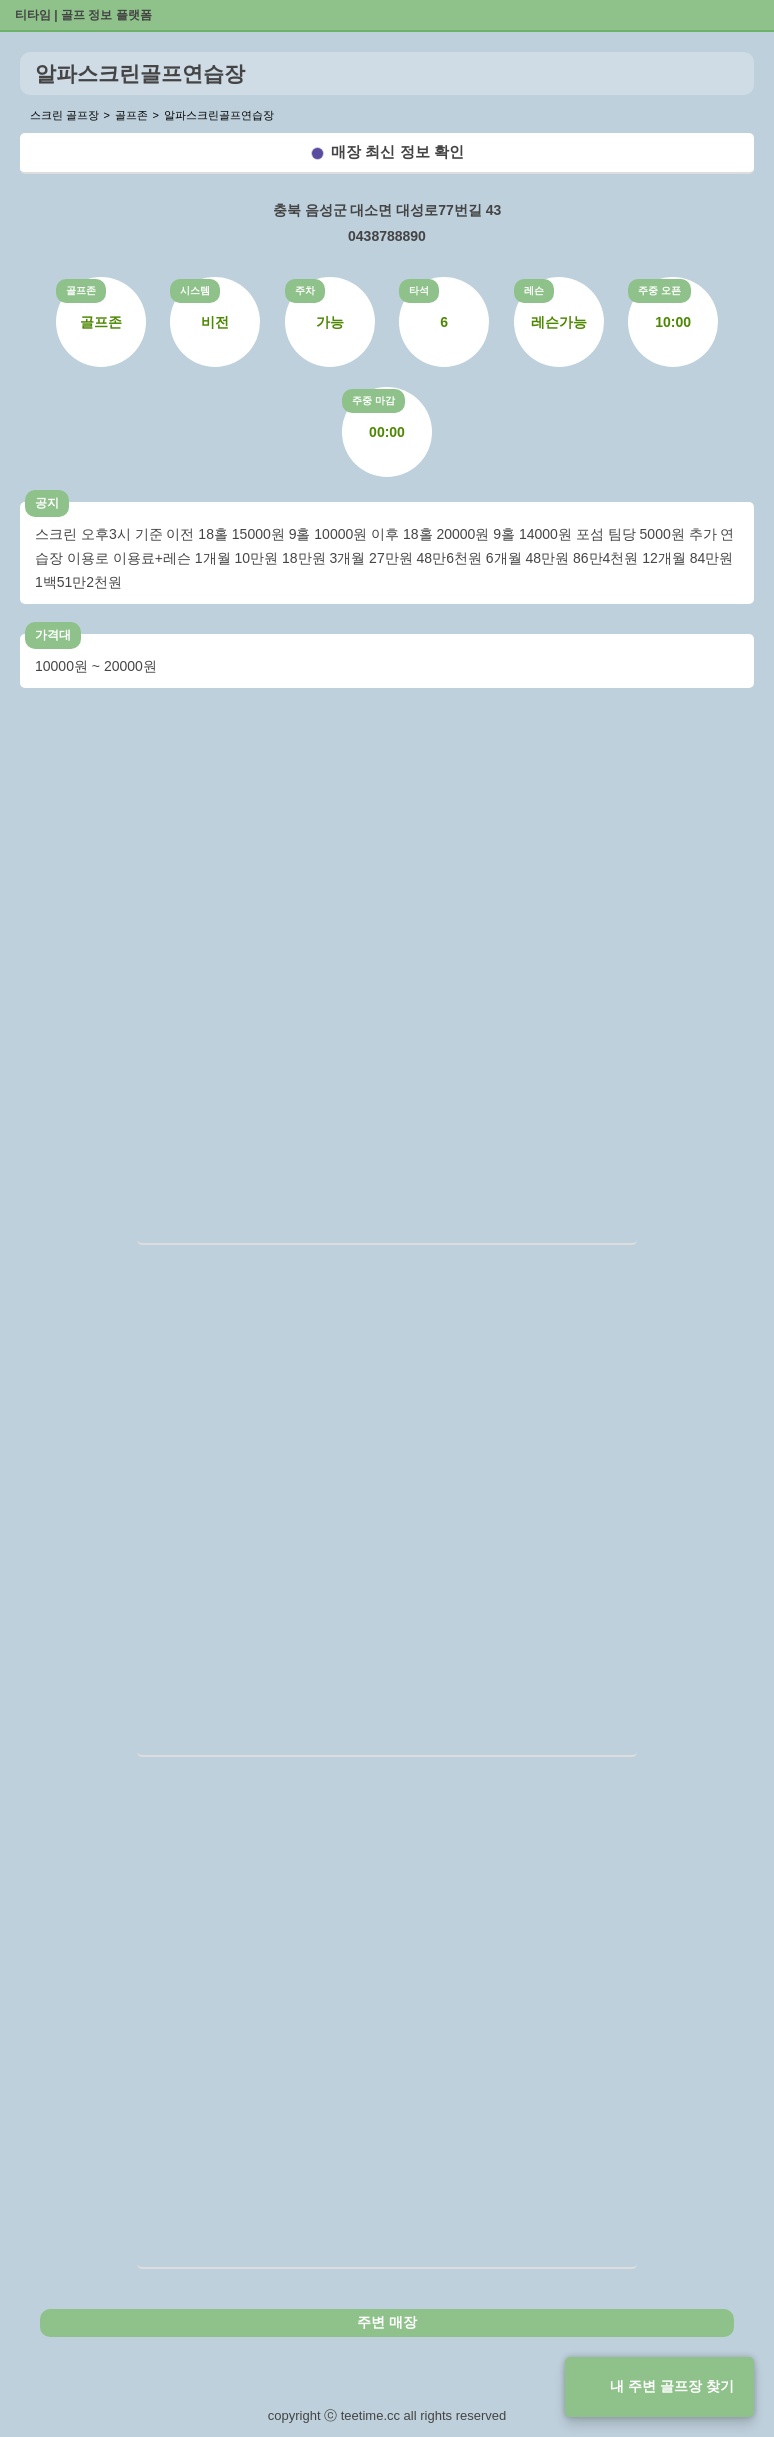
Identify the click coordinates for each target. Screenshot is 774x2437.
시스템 (195, 290)
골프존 (81, 290)
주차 (305, 290)
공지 (47, 503)
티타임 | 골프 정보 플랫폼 (83, 15)
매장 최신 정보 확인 (397, 151)
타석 (419, 290)
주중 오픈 (659, 290)
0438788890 (387, 236)
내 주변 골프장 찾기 (672, 2386)
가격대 (53, 635)
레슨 (534, 290)
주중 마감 (373, 400)
